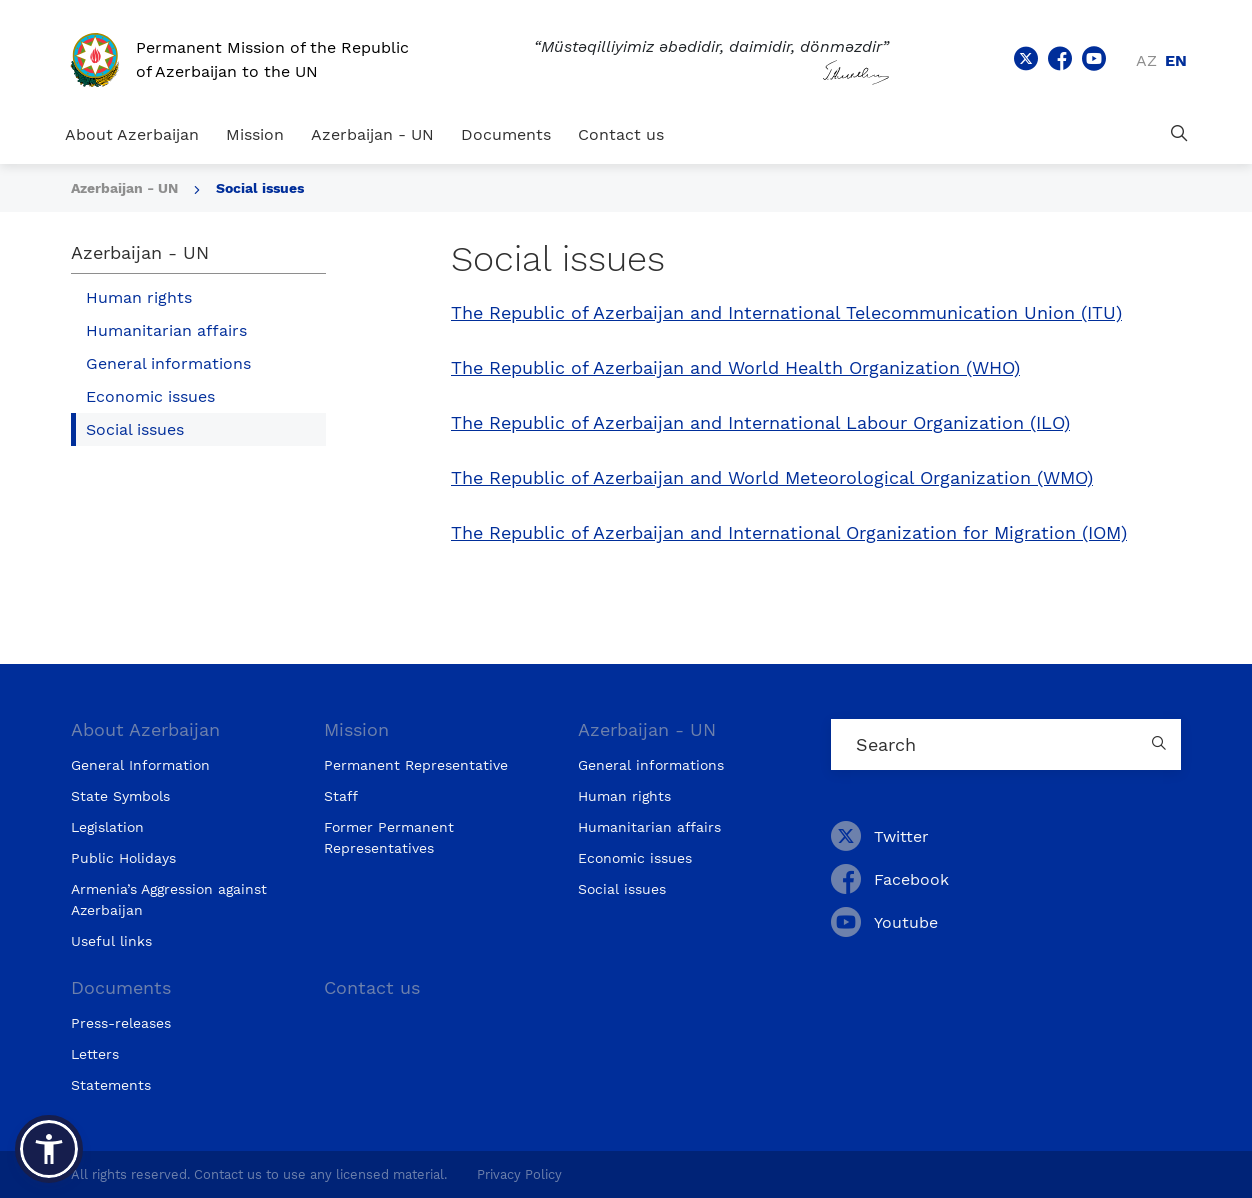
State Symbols (120, 796)
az (1146, 60)
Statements (111, 1085)
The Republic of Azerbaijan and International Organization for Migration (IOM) (789, 533)
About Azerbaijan (132, 134)
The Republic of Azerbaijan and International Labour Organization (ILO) (760, 423)
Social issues (260, 188)
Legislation (107, 827)
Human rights (139, 297)
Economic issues (150, 396)
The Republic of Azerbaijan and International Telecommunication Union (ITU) (786, 313)
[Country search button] (1161, 744)
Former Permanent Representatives (389, 837)
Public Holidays (123, 858)
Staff (341, 796)
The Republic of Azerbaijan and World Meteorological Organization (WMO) (772, 478)
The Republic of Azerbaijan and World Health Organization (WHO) (735, 368)
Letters (95, 1054)
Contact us (621, 134)
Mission (255, 134)
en (1176, 60)
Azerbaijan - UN (372, 134)
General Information (140, 765)
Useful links (111, 941)
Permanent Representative (416, 765)
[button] (49, 1149)
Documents (506, 134)
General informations (168, 363)
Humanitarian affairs (166, 330)
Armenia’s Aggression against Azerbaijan (169, 899)
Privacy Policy (519, 1174)
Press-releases (121, 1023)
